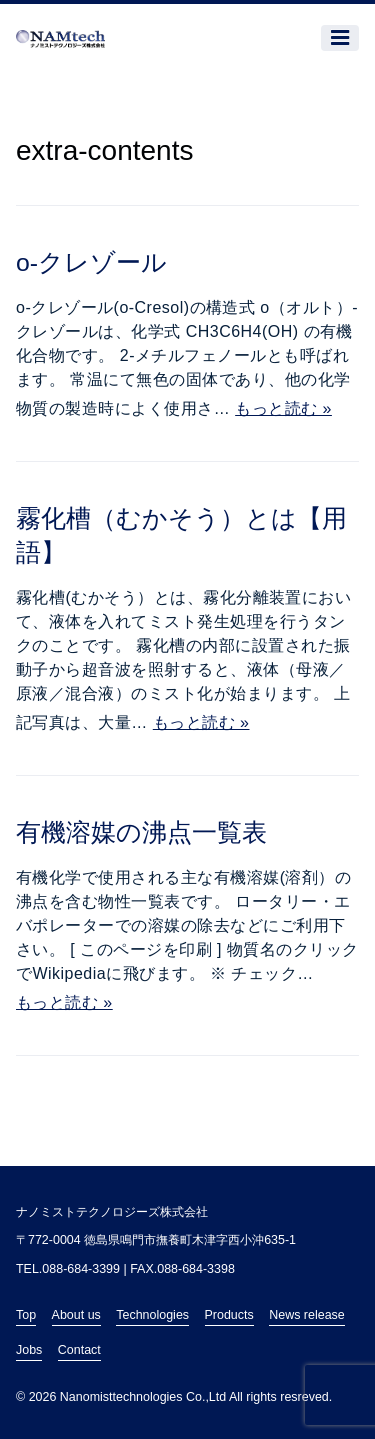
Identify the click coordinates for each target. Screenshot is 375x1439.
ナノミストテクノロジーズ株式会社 (112, 1212)
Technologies (152, 1315)
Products (229, 1315)
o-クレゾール (91, 262)
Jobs (29, 1350)
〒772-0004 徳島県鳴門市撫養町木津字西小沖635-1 (156, 1240)
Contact (79, 1350)
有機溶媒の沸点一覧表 (141, 832)
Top (26, 1315)
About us (76, 1315)
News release (307, 1315)
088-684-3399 (81, 1269)
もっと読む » (283, 408)
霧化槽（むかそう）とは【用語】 (181, 536)
